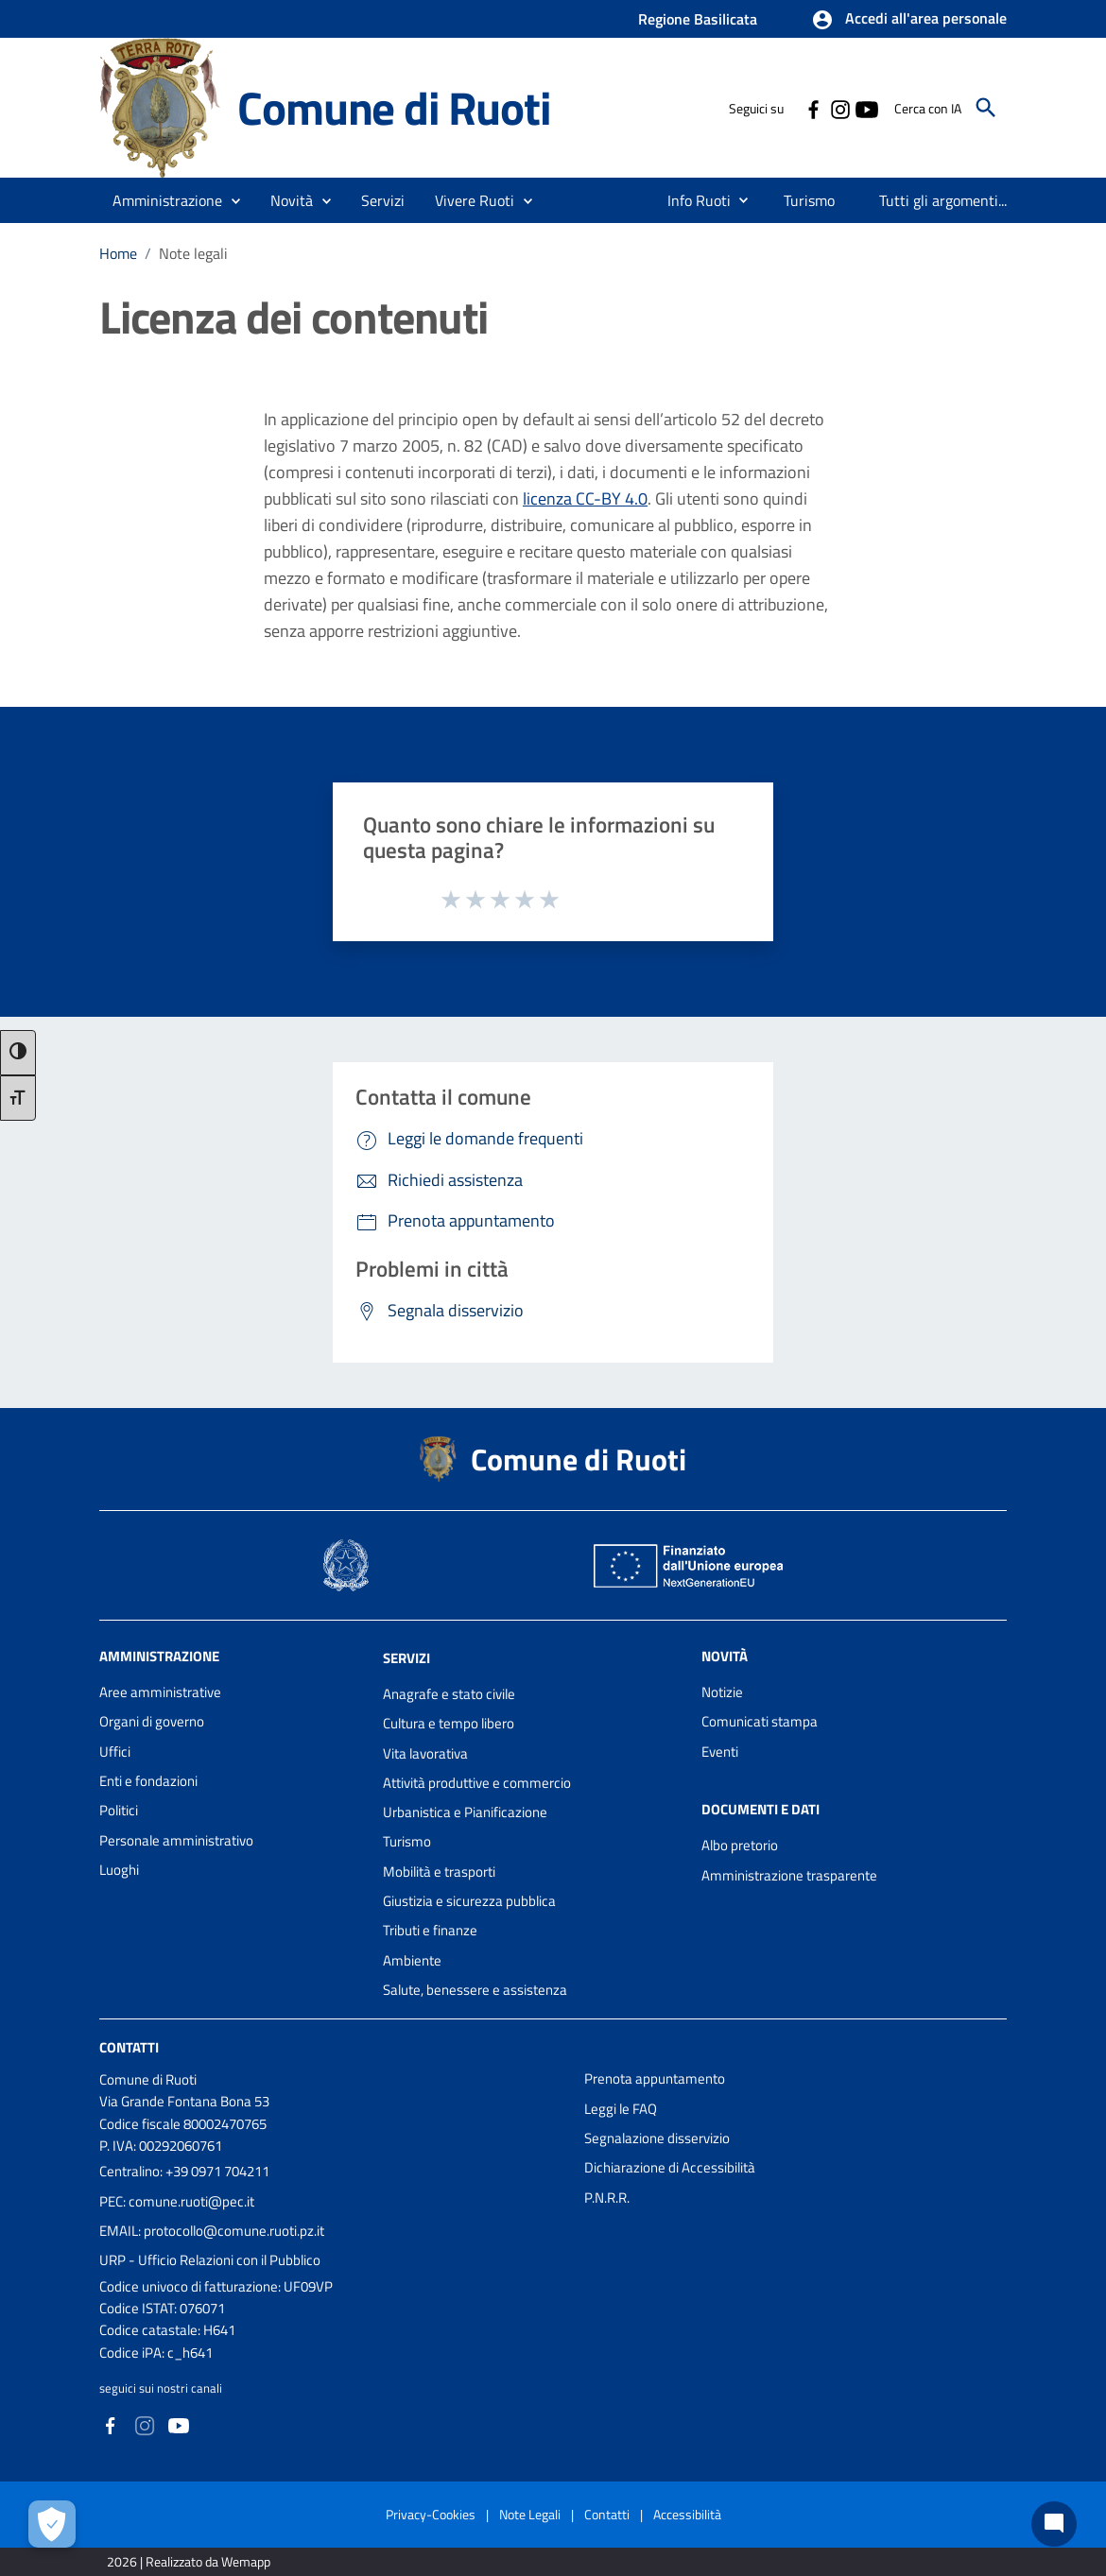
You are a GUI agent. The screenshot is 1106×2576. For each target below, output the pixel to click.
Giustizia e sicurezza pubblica (469, 1901)
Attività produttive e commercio (477, 1783)
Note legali (193, 253)
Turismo (407, 1841)
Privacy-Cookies (430, 2514)
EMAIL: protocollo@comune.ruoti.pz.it (211, 2230)
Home (118, 253)
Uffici (114, 1751)
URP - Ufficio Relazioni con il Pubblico (209, 2260)
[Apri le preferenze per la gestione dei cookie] (52, 2524)
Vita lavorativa (425, 1753)
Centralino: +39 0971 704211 (184, 2171)
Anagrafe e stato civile (449, 1694)
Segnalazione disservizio (657, 2138)
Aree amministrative (160, 1692)
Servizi (406, 1658)
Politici (118, 1810)
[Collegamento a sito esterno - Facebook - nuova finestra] (813, 107)
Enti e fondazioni (148, 1781)
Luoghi (119, 1869)
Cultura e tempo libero (448, 1723)
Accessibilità (687, 2514)
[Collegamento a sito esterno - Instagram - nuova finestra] (839, 107)
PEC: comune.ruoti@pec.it (176, 2201)
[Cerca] (986, 108)
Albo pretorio (739, 1845)
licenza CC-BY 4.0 (585, 498)
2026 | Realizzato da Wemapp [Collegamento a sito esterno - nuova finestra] (188, 2561)
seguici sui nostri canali (160, 2388)
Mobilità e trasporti (439, 1871)
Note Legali (530, 2514)
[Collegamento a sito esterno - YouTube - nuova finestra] (866, 107)
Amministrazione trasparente (789, 1875)
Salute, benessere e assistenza (475, 1990)
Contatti (129, 2047)
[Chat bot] (1054, 2524)
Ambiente (412, 1960)
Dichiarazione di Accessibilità (669, 2167)
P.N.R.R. (607, 2197)
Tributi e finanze (430, 1930)
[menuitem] (691, 200)
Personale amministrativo (176, 1840)
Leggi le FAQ (620, 2109)
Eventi (719, 1751)
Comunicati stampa (759, 1721)
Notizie (722, 1692)
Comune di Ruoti (393, 108)
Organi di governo (151, 1721)
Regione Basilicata (697, 19)
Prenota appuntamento (654, 2078)
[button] (909, 20)
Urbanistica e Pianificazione (465, 1812)
